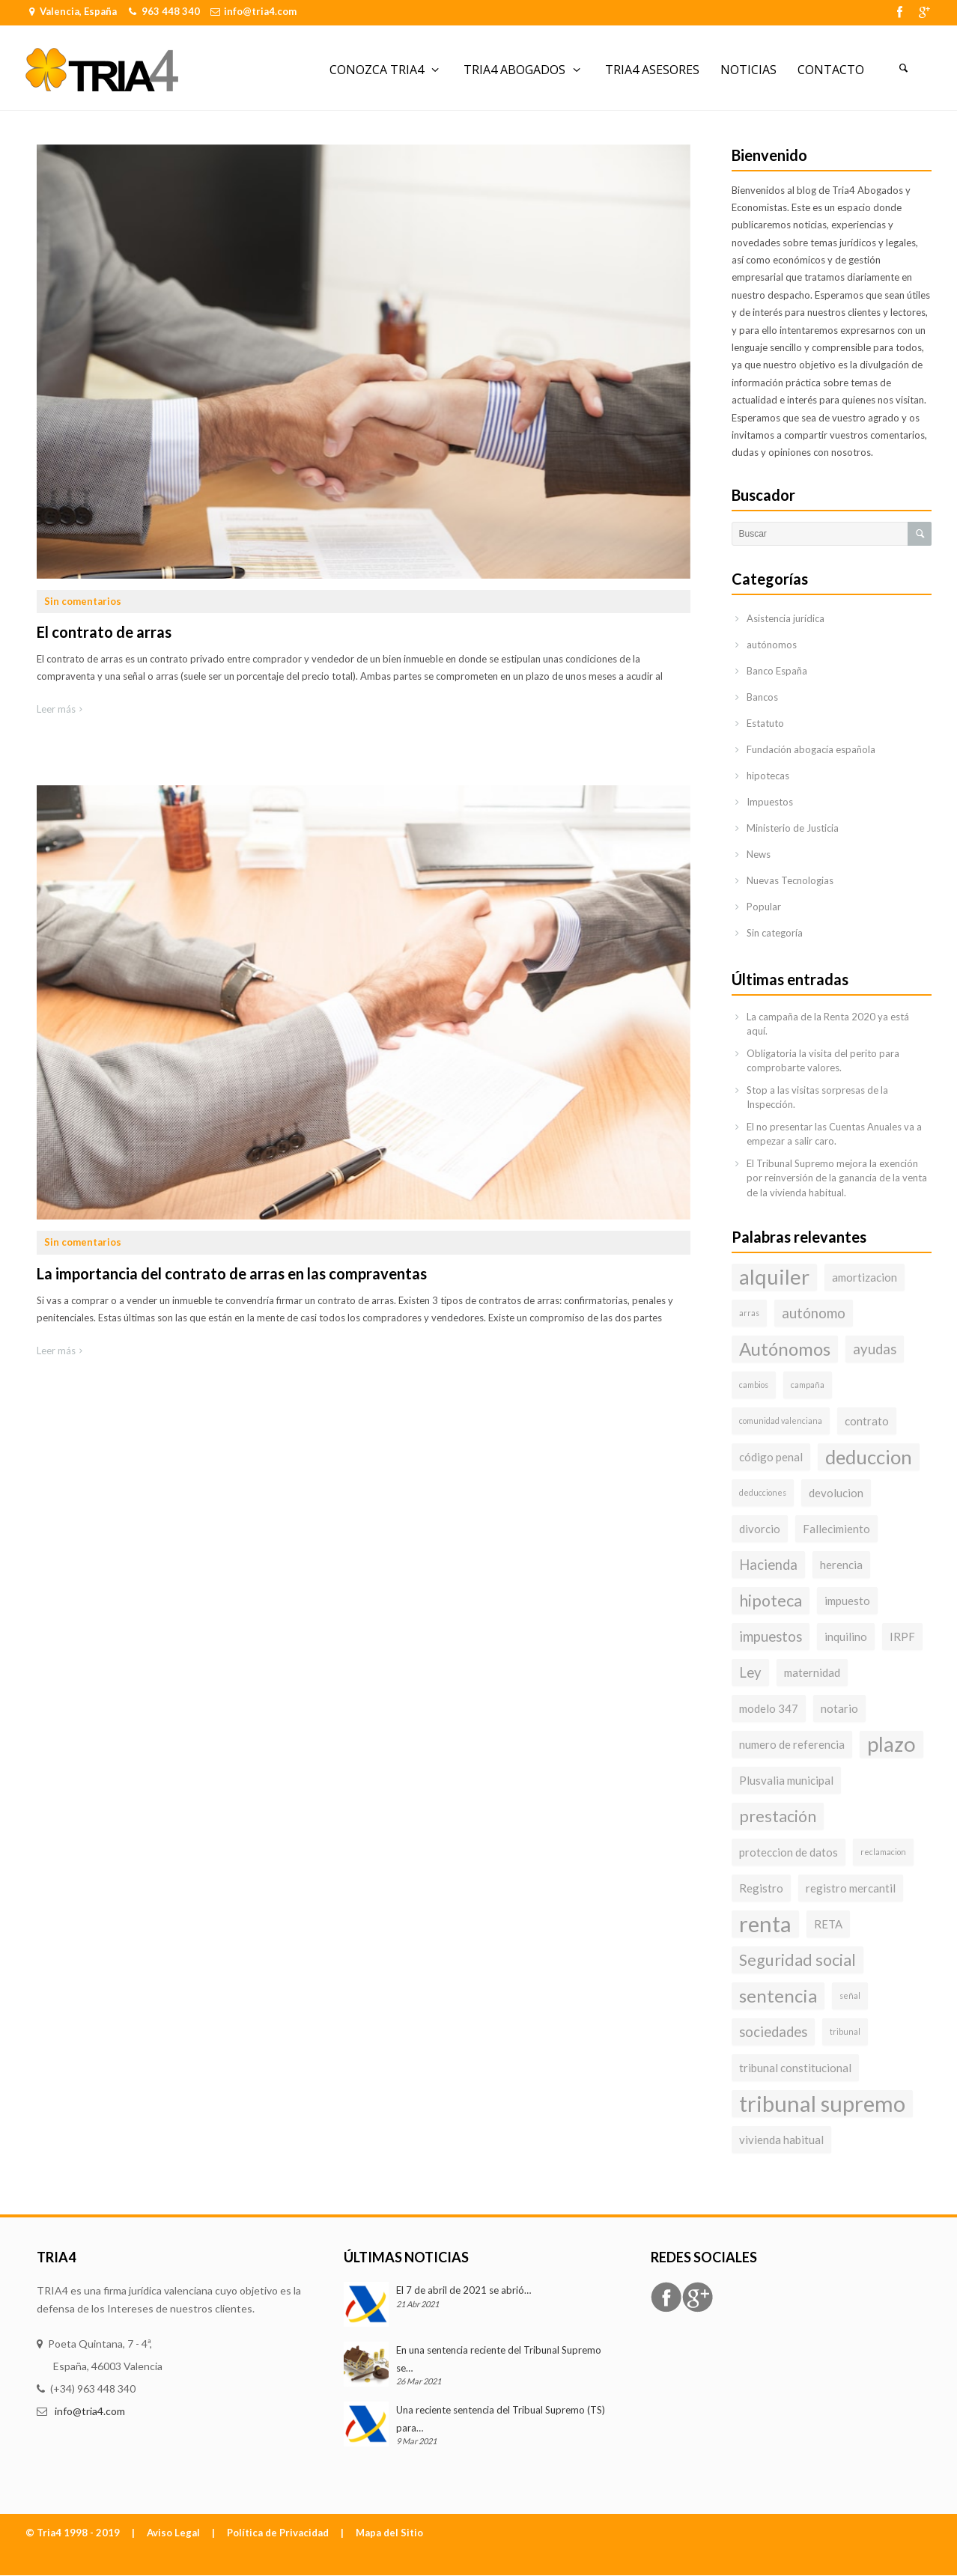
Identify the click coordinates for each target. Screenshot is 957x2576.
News (759, 854)
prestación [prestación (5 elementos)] (777, 1816)
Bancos (762, 697)
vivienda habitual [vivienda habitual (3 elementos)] (781, 2139)
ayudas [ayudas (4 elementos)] (874, 1349)
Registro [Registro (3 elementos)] (761, 1888)
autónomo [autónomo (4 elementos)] (813, 1313)
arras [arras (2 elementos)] (749, 1313)
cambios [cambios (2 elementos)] (753, 1384)
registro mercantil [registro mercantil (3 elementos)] (851, 1888)
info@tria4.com (260, 11)
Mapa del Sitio (389, 2533)
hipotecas (768, 776)
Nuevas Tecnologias (790, 880)
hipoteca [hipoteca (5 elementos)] (770, 1600)
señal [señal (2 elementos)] (849, 1995)
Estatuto (765, 723)
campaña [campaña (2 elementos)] (807, 1384)
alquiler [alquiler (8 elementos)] (774, 1276)
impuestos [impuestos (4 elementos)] (770, 1636)
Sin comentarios (82, 601)
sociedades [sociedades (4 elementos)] (773, 2032)
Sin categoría (775, 933)
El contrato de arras (104, 632)
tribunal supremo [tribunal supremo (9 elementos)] (822, 2103)
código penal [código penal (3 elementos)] (771, 1457)
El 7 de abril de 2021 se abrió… (463, 2290)
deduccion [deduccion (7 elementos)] (868, 1457)
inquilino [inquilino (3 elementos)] (845, 1636)
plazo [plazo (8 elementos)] (891, 1744)
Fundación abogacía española (811, 749)
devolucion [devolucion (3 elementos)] (836, 1492)
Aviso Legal (173, 2533)
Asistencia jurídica (785, 618)
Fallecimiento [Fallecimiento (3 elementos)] (836, 1528)
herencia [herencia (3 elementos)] (841, 1564)
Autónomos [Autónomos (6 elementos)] (784, 1348)
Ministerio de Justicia (793, 828)
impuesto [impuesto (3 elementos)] (847, 1600)
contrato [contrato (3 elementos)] (867, 1421)
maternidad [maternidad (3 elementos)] (812, 1672)
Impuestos (770, 802)
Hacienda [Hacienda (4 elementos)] (768, 1564)
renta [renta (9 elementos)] (765, 1923)
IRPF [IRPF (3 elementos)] (902, 1636)
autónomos (772, 645)
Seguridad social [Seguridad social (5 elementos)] (797, 1960)
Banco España (777, 671)
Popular (764, 907)
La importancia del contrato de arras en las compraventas (232, 1273)
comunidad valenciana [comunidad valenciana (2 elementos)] (780, 1420)
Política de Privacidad (278, 2533)
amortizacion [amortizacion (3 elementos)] (864, 1277)
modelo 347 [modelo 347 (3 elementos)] (768, 1708)
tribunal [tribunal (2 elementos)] (845, 2031)
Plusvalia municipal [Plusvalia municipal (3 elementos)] (786, 1780)
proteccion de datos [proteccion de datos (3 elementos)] (788, 1852)
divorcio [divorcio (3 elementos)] (759, 1528)
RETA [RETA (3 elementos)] (828, 1924)
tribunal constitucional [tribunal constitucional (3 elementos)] (795, 2067)
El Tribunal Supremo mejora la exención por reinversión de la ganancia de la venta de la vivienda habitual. (837, 1178)
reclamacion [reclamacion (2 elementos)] (883, 1852)
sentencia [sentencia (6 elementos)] (778, 1995)
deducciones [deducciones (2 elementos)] (762, 1492)
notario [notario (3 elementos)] (839, 1708)
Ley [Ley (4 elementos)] (750, 1672)
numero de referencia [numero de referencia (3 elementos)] (792, 1744)
